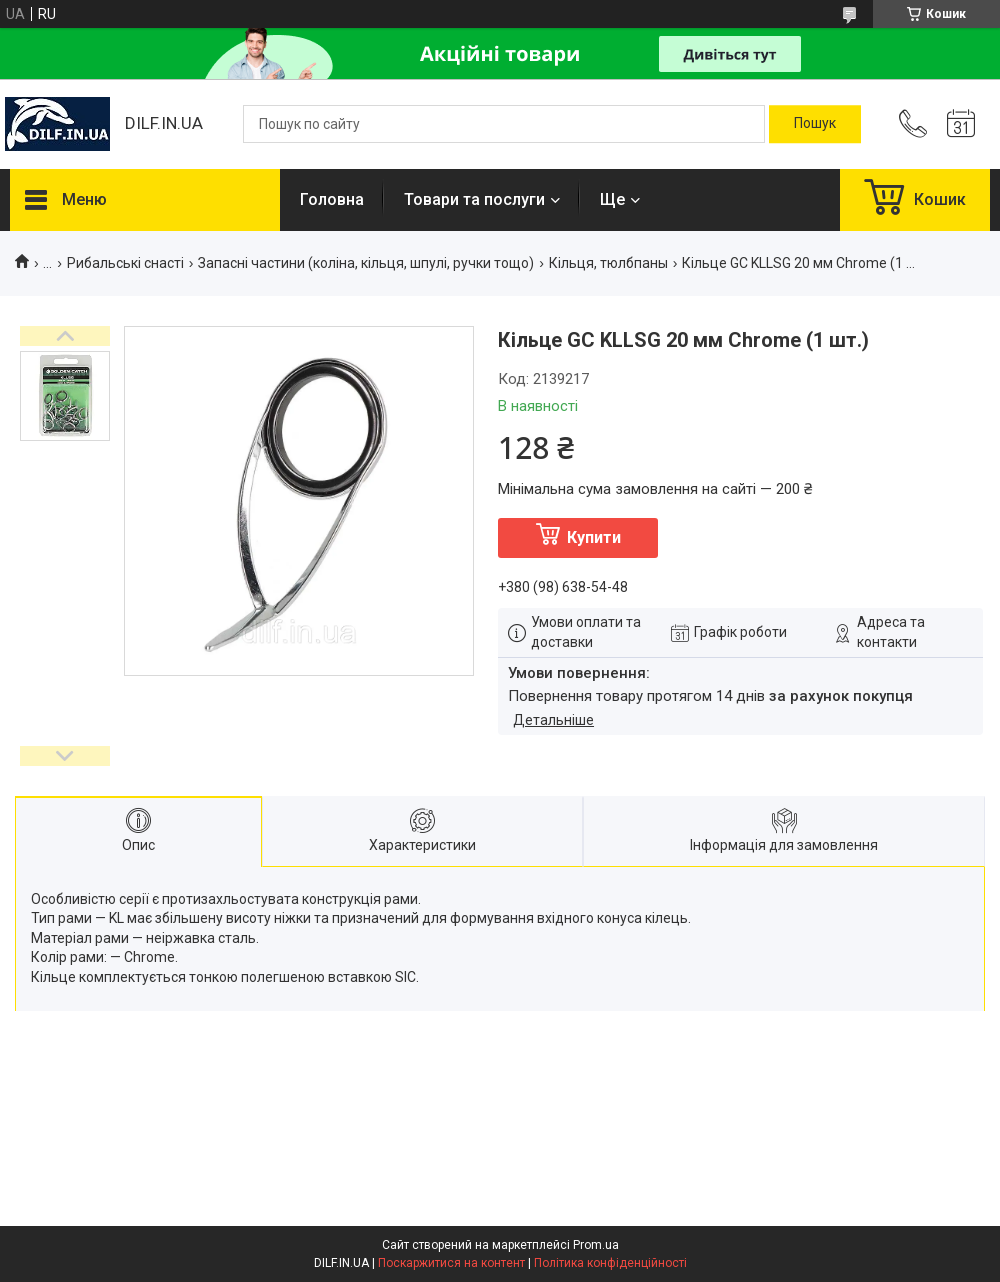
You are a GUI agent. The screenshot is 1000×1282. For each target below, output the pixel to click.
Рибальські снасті (125, 263)
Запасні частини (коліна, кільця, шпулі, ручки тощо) (366, 263)
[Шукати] (815, 124)
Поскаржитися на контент (451, 1263)
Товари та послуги (474, 199)
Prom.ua (596, 1245)
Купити (594, 537)
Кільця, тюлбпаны (608, 263)
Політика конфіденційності (610, 1263)
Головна (332, 199)
